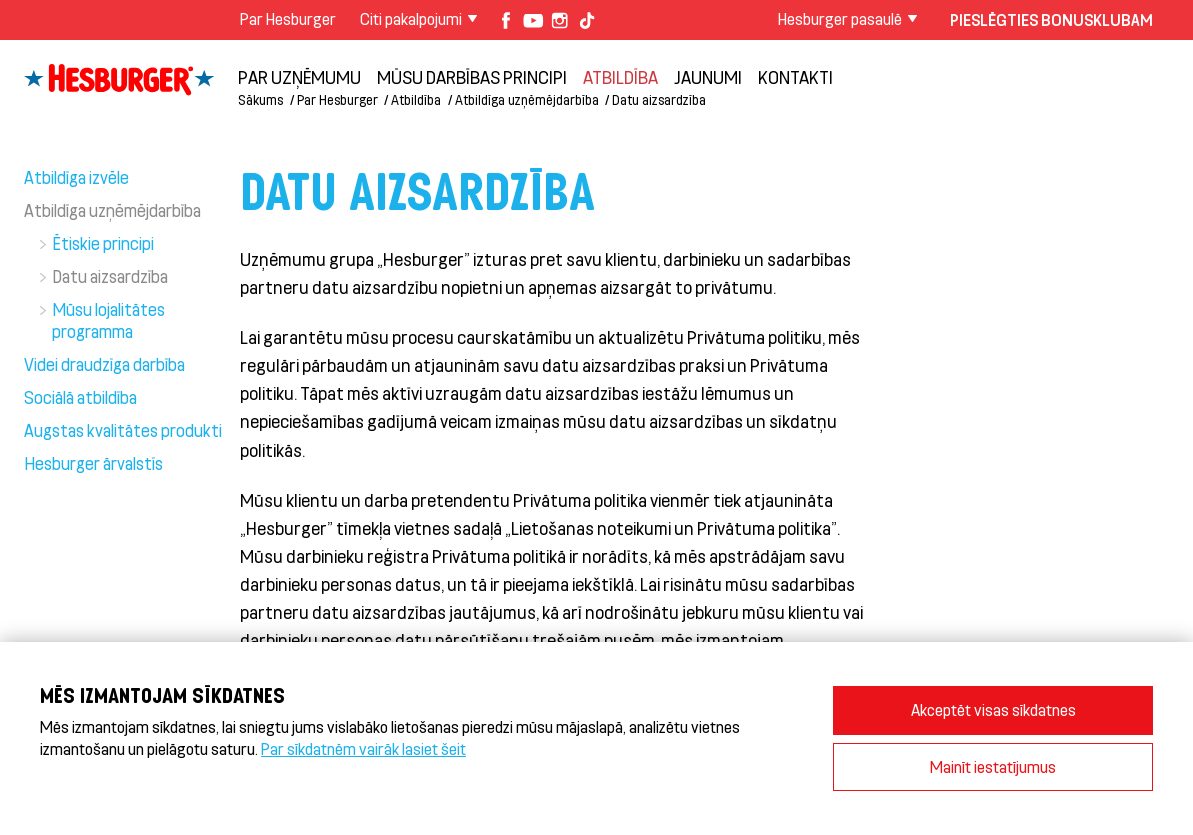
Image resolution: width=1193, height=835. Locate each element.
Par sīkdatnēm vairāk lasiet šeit (363, 748)
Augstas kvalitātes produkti (123, 430)
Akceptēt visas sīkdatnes (993, 709)
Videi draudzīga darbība (104, 364)
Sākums (260, 99)
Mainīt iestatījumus (993, 766)
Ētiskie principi (103, 243)
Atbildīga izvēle (76, 177)
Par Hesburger (288, 18)
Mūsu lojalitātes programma (108, 320)
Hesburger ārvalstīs (93, 463)
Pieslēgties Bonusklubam (1051, 19)
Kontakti (795, 77)
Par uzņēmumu (299, 77)
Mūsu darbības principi (472, 77)
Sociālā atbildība (80, 397)
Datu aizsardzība (659, 99)
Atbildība (620, 77)
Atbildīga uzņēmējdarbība (527, 99)
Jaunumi (708, 77)
